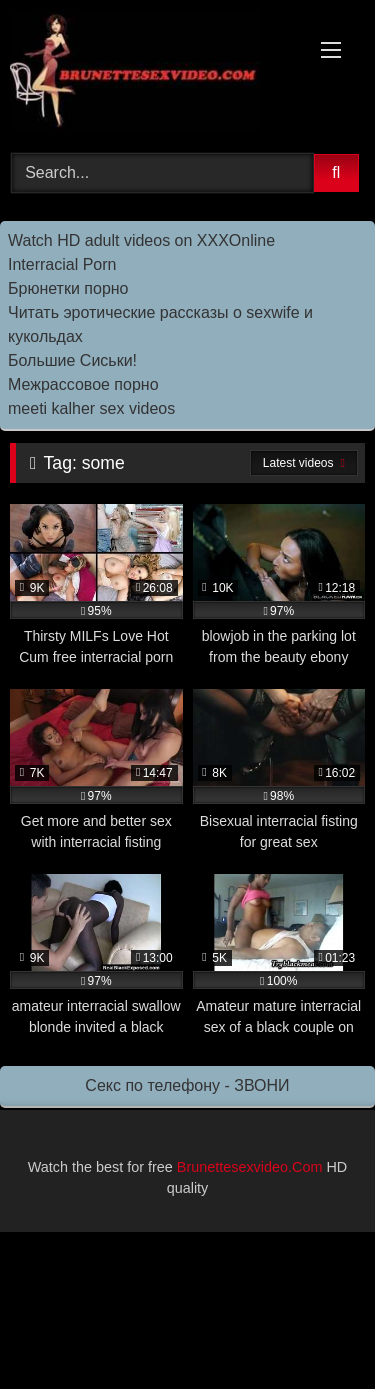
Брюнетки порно (68, 288)
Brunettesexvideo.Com (250, 1167)
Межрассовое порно (83, 384)
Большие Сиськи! (72, 360)
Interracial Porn (62, 264)
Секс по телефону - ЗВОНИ (187, 1085)
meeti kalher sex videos (91, 408)
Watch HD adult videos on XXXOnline (141, 240)
